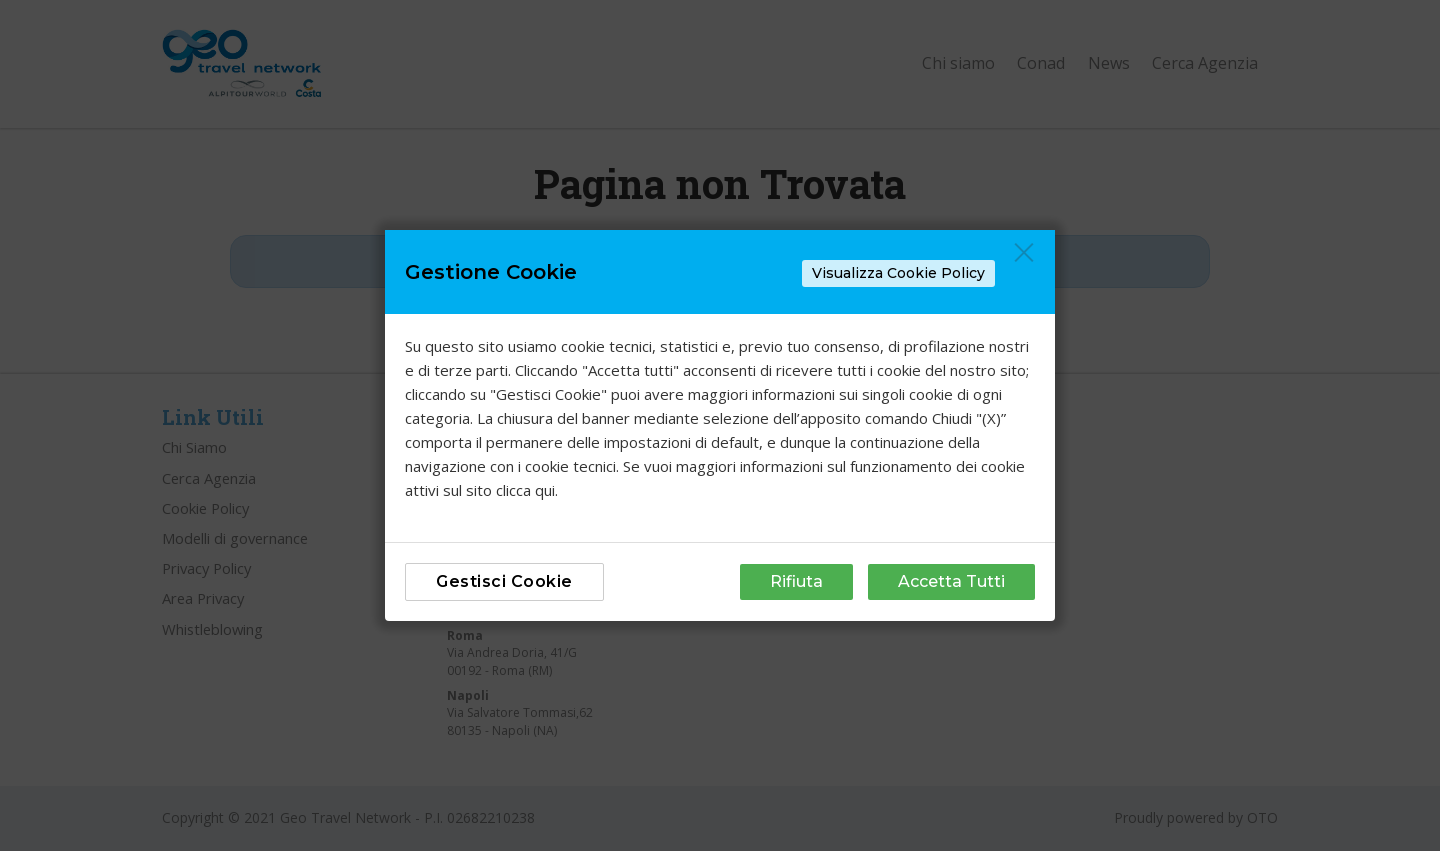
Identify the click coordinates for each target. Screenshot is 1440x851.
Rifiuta (796, 581)
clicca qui (525, 490)
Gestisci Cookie (504, 581)
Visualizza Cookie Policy (898, 273)
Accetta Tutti (951, 581)
